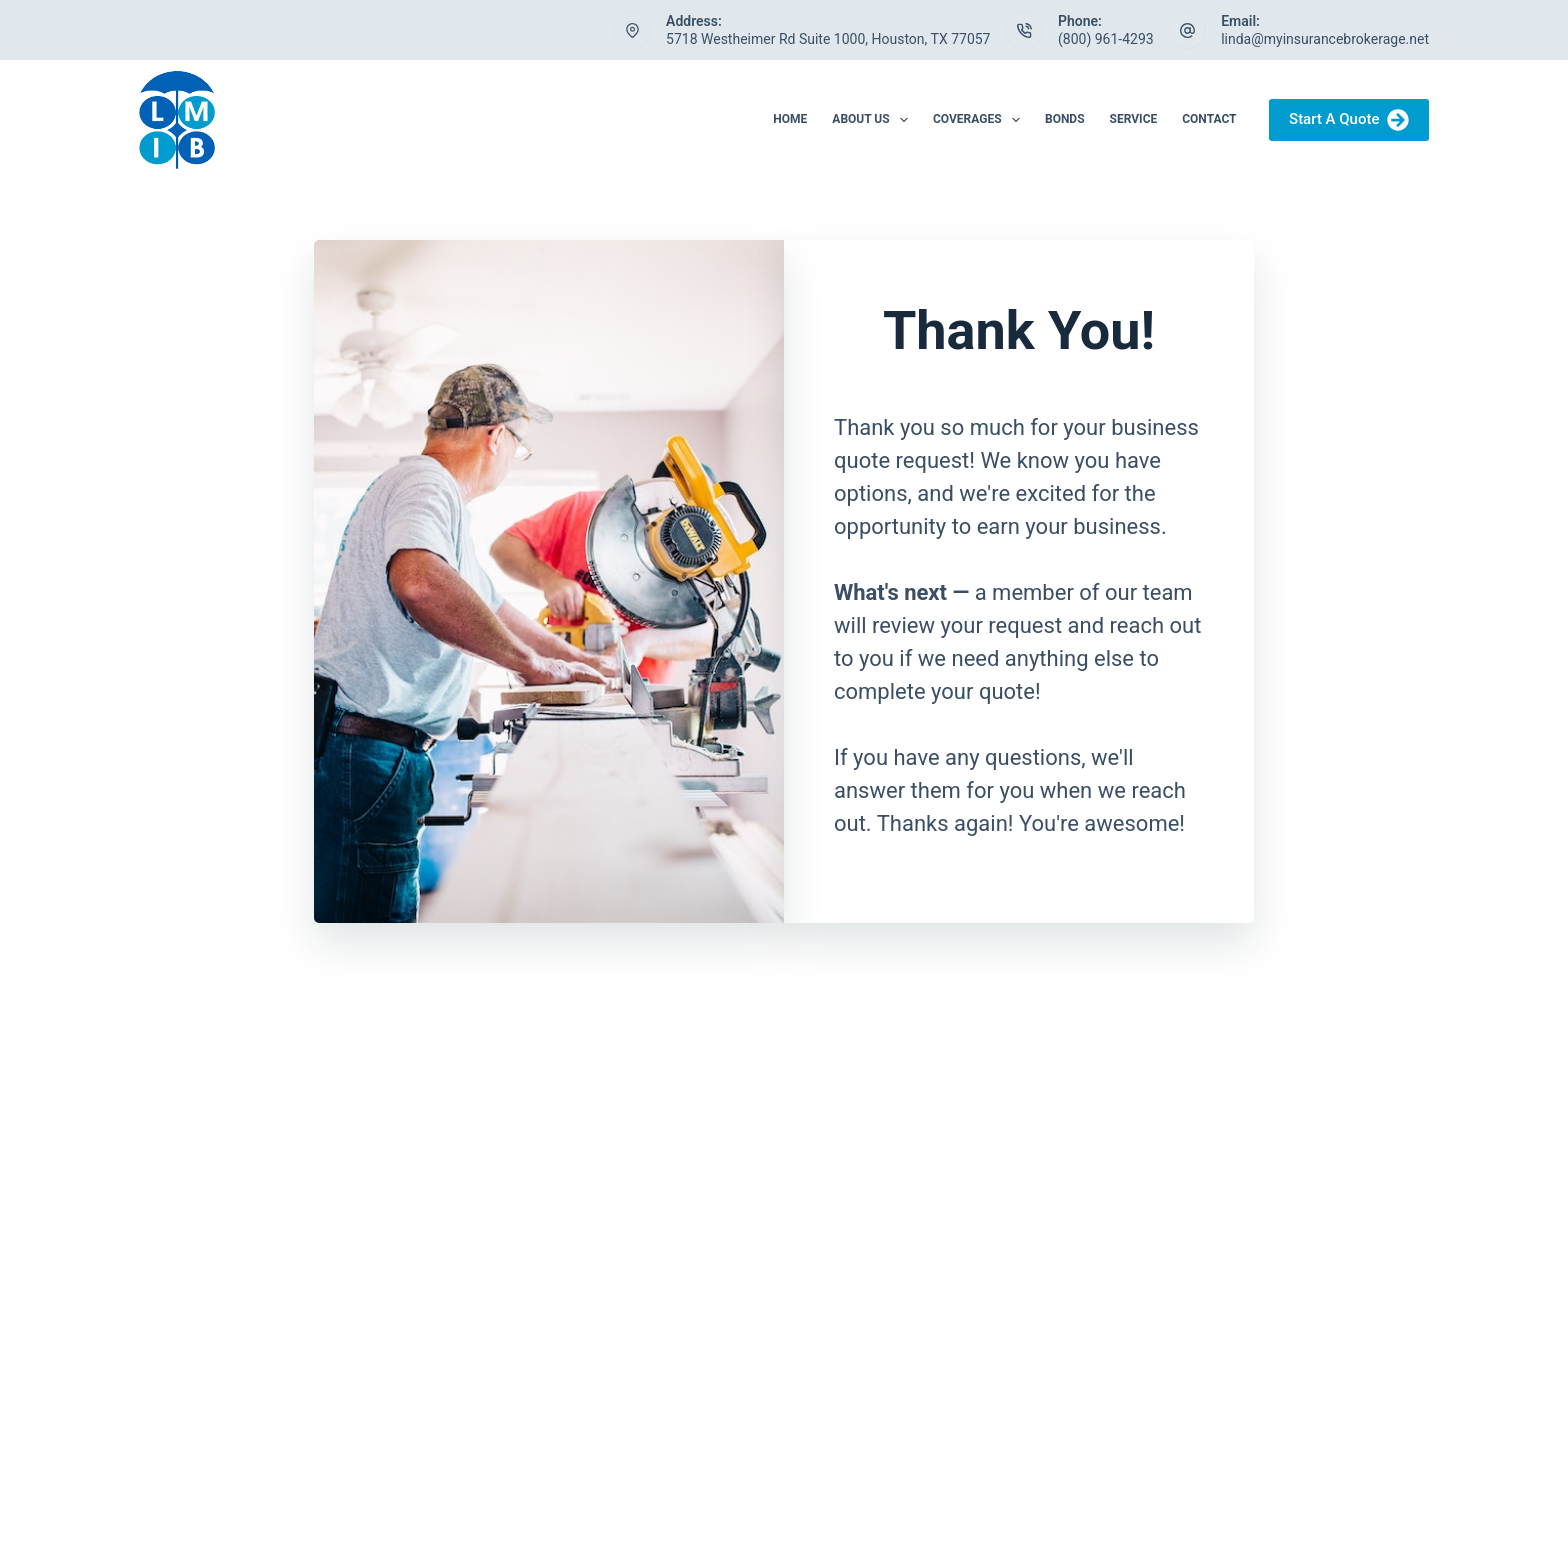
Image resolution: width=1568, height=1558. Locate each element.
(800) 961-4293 (1106, 39)
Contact (1209, 119)
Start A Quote (1349, 120)
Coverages (980, 120)
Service (1134, 119)
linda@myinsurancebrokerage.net (1325, 39)
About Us (874, 120)
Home (790, 119)
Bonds (1065, 119)
